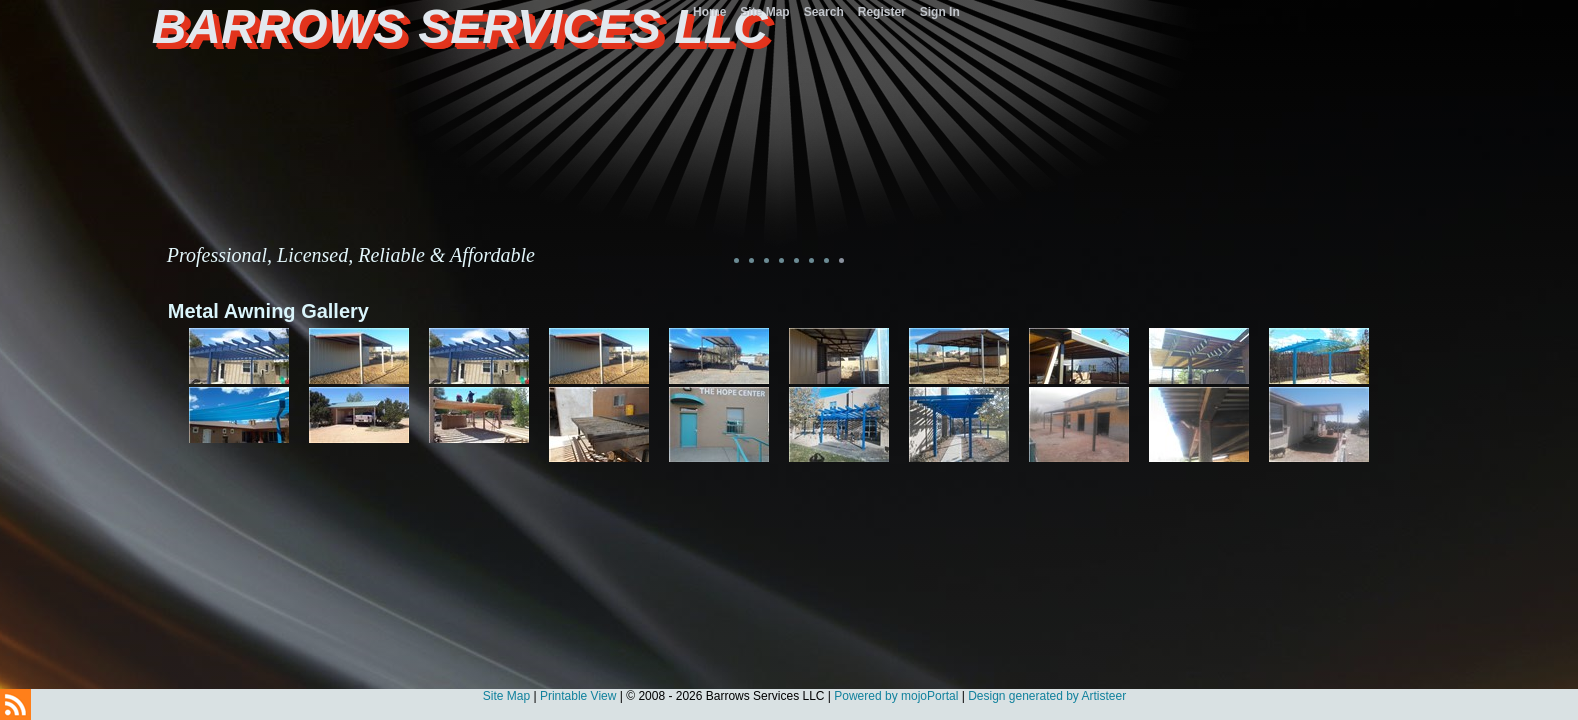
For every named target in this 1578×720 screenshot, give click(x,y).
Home (709, 12)
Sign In (940, 12)
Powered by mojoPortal (896, 696)
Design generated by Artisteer (1047, 696)
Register (882, 12)
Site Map (506, 696)
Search (824, 12)
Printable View (578, 696)
